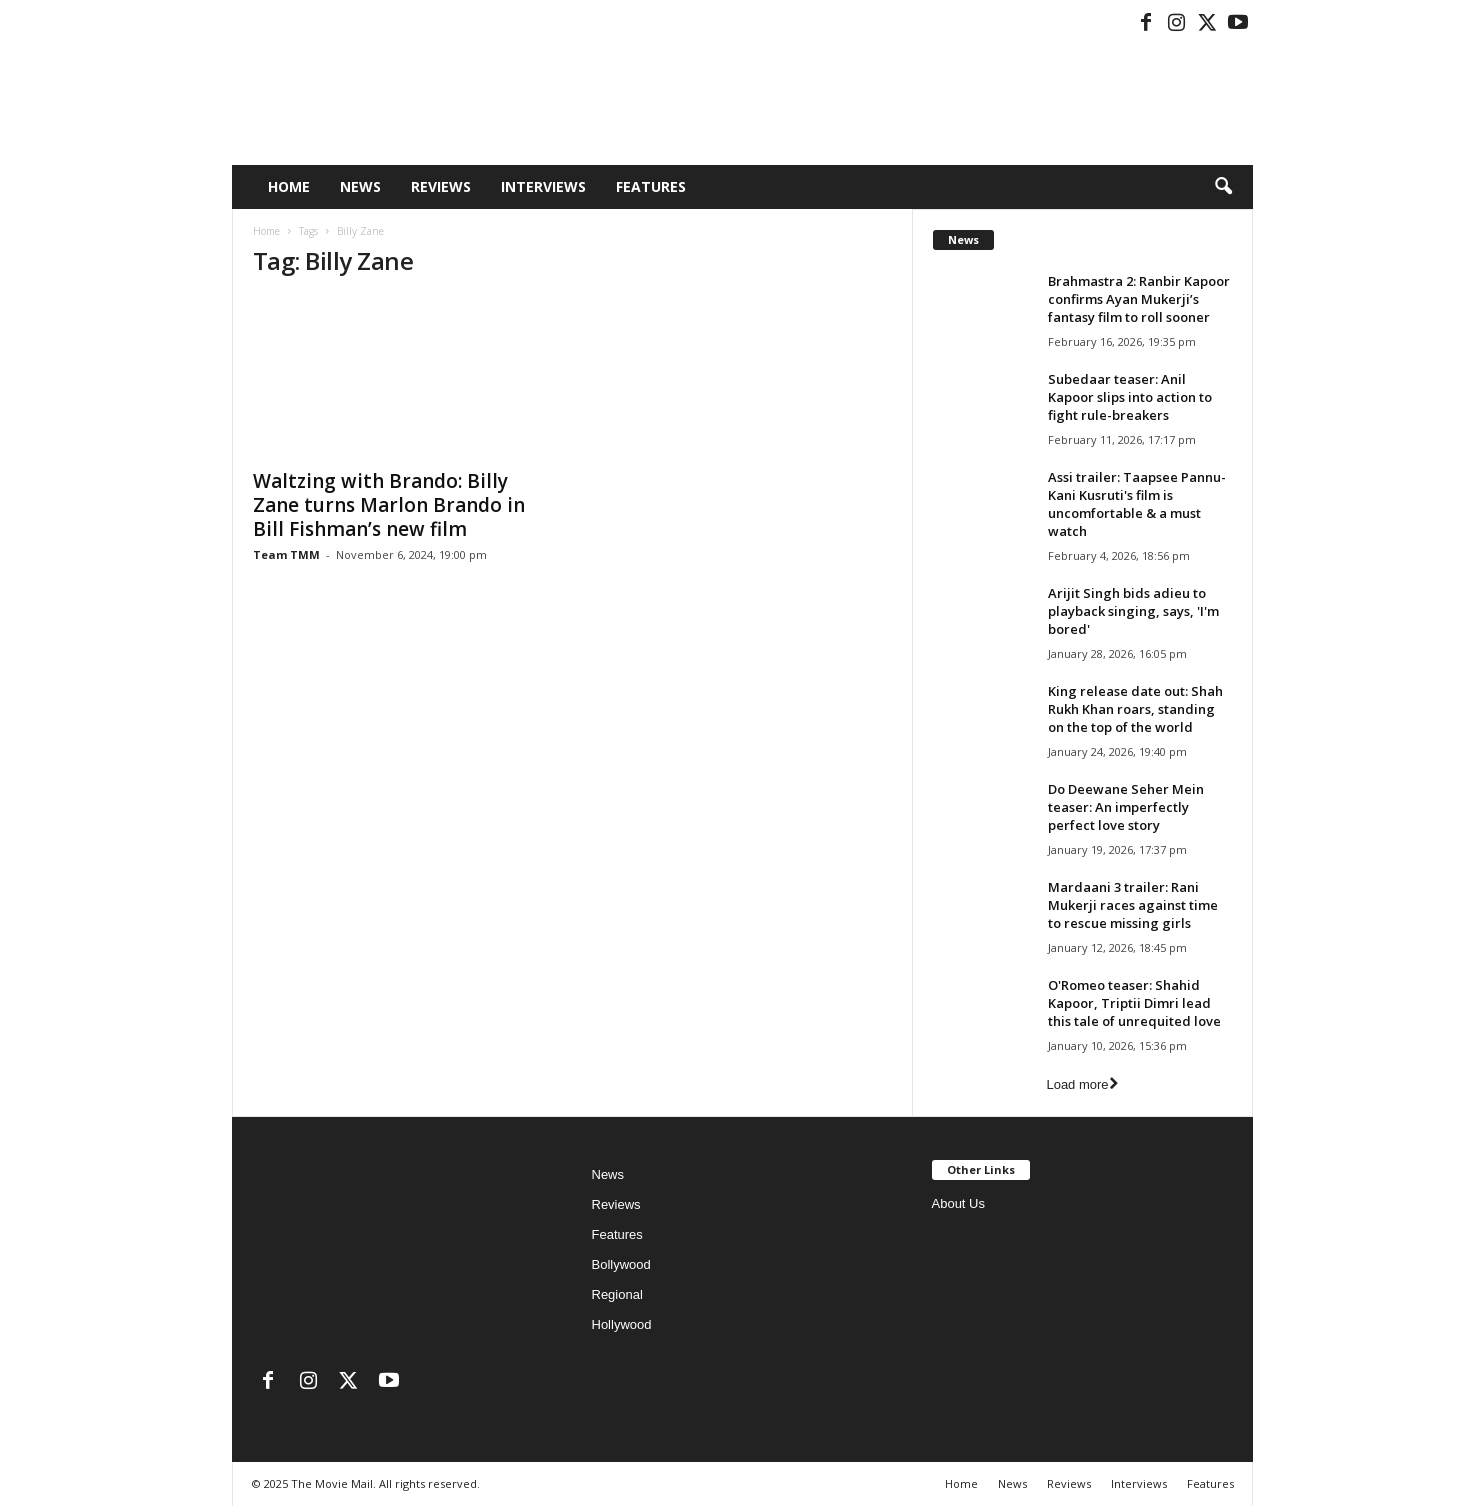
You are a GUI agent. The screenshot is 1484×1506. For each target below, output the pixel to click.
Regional (617, 1294)
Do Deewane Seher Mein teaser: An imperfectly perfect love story (1126, 807)
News (360, 186)
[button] (1223, 187)
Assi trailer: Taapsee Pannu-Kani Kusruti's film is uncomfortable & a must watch (1137, 504)
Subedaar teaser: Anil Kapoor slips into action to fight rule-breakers (1130, 397)
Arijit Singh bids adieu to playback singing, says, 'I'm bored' (1133, 611)
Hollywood (622, 1324)
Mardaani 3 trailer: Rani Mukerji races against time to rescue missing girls (1133, 905)
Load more (1081, 1084)
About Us (958, 1203)
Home (289, 186)
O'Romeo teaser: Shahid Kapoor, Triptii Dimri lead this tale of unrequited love (1134, 1003)
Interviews (543, 186)
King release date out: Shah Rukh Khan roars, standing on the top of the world (1135, 709)
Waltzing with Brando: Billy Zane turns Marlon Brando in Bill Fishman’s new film (389, 505)
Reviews (441, 186)
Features (651, 186)
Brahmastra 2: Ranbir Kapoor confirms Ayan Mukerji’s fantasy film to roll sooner (1139, 299)
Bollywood (621, 1264)
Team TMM (286, 554)
